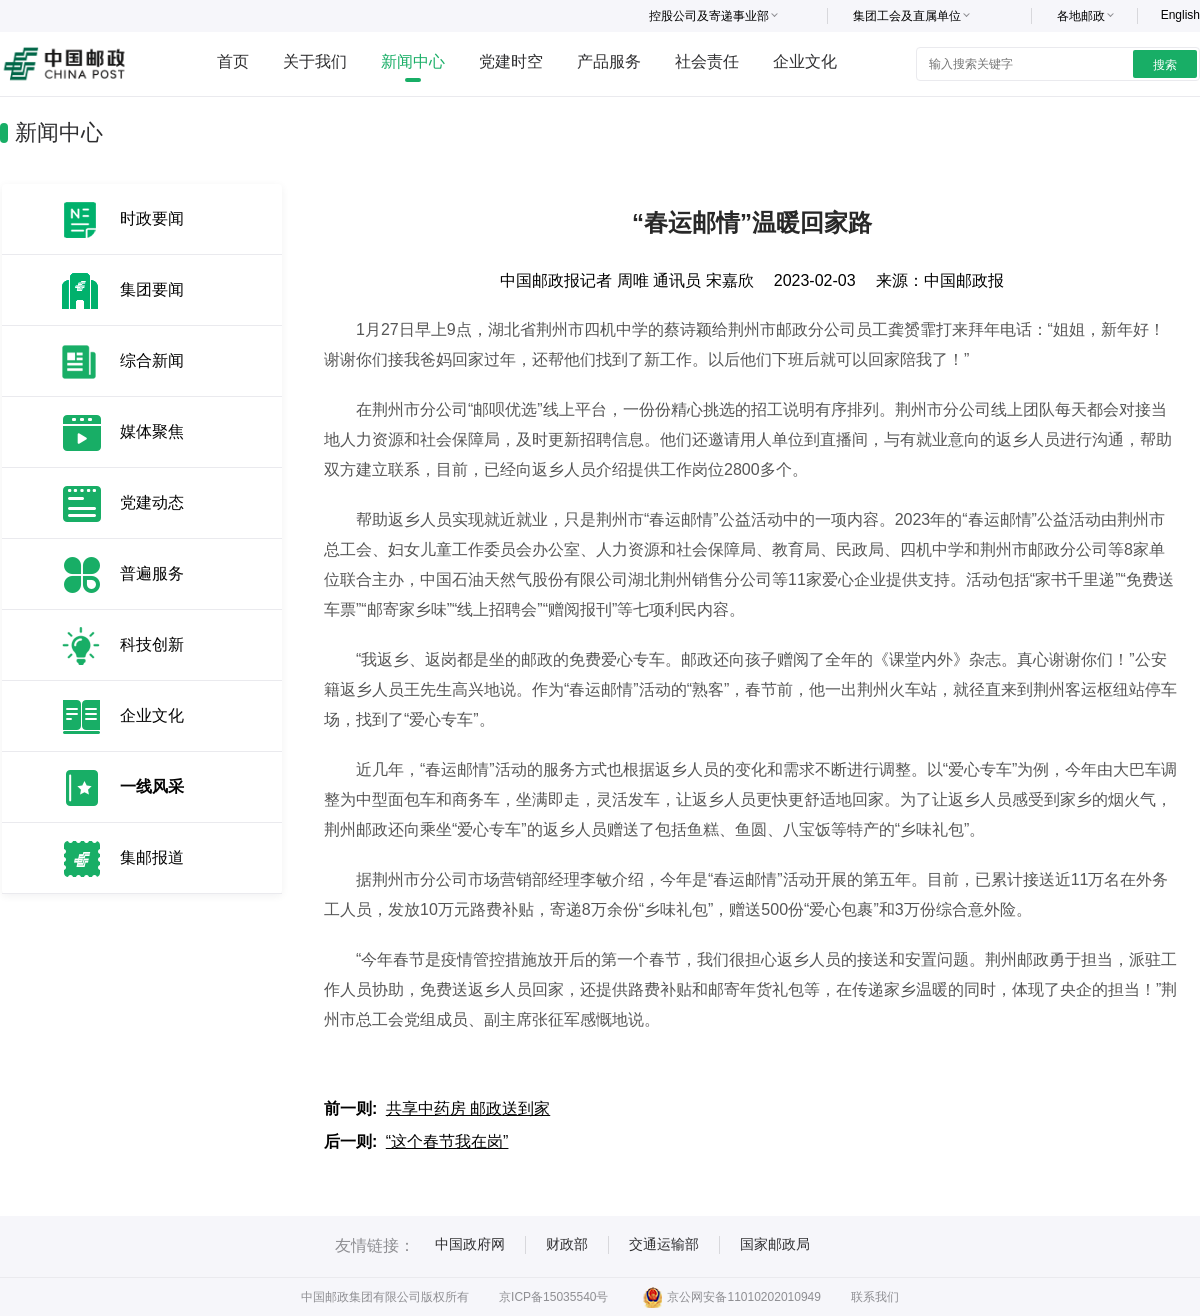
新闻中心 (413, 61)
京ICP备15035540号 (553, 1297)
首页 (233, 61)
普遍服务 (152, 573)
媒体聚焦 (152, 431)
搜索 (1165, 65)
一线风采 (152, 786)
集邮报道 (152, 857)
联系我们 (875, 1297)
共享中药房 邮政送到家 (468, 1108)
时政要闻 (152, 218)
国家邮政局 (775, 1244)
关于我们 (315, 61)
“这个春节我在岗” (447, 1141)
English (1180, 15)
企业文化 (805, 61)
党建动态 (152, 502)
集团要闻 (152, 289)
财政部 (567, 1244)
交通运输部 (664, 1244)
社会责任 (707, 61)
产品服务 (609, 61)
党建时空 (511, 61)
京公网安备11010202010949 (731, 1297)
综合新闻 (152, 360)
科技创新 (152, 644)
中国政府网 (470, 1244)
